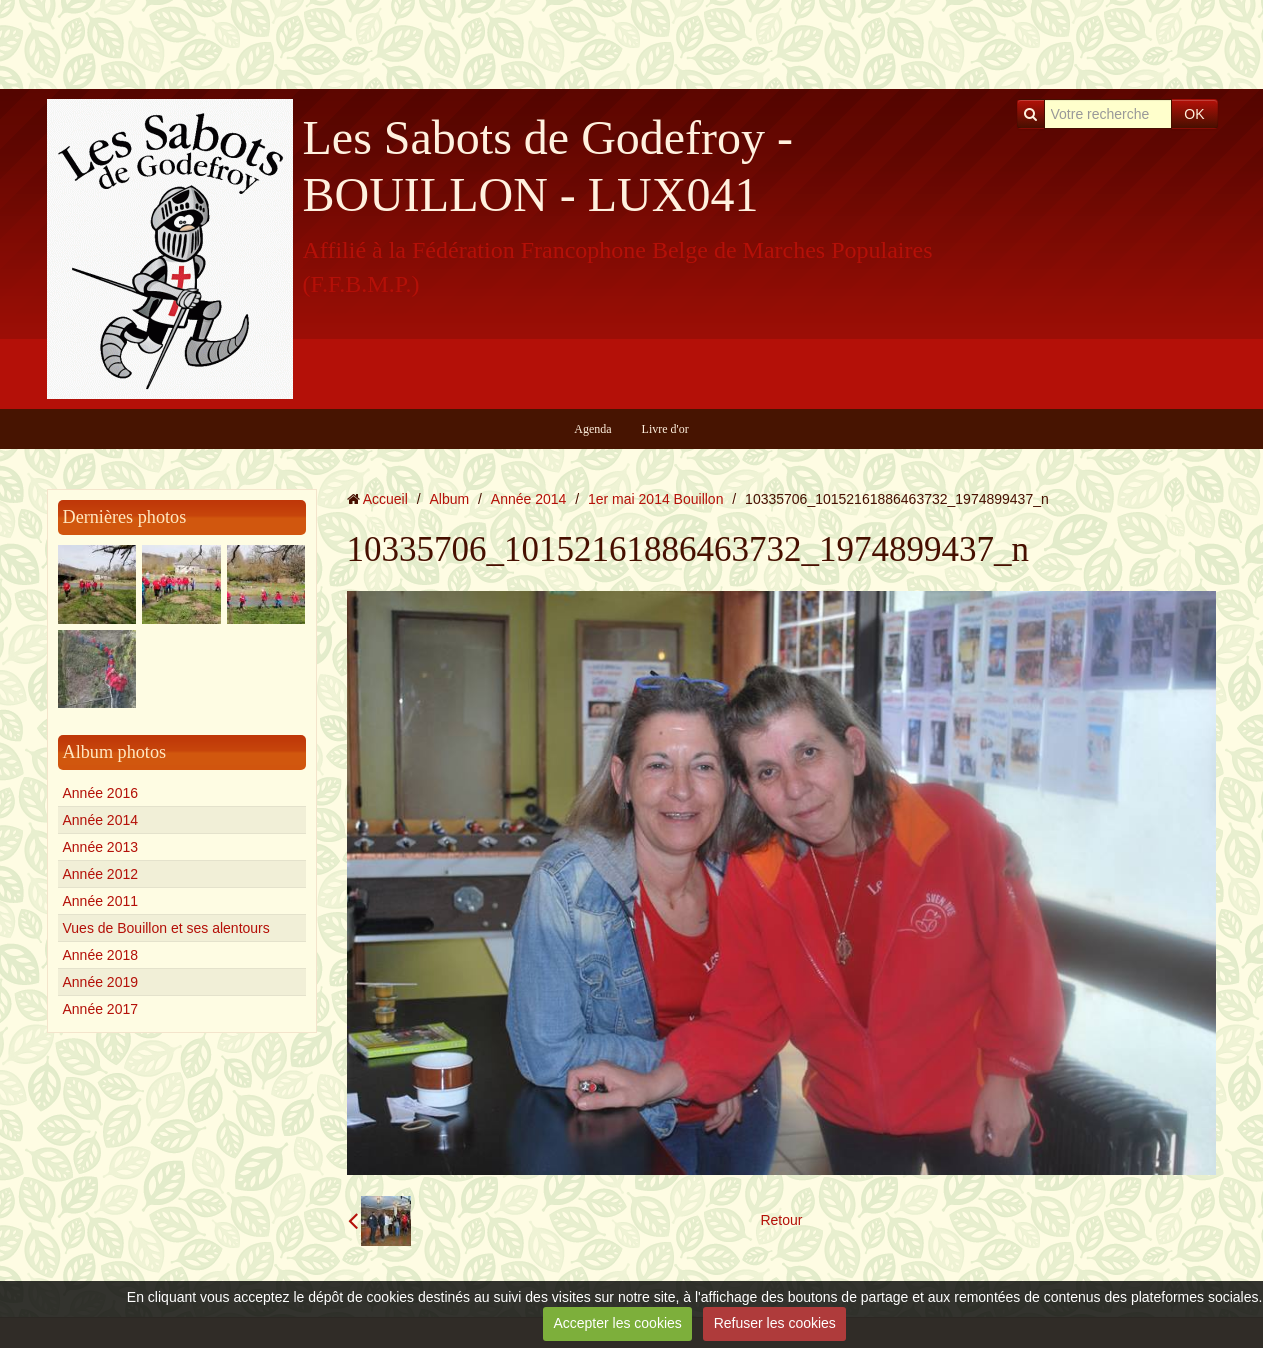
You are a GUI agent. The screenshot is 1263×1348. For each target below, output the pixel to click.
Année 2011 (101, 901)
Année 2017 (101, 1009)
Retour (781, 1220)
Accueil (385, 499)
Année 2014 (101, 820)
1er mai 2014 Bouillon (655, 499)
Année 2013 (101, 847)
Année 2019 (101, 982)
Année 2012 (101, 874)
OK (1194, 114)
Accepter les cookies (617, 1323)
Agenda (592, 429)
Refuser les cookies (775, 1323)
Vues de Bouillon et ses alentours (166, 928)
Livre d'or (665, 429)
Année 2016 (101, 793)
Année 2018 (101, 955)
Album (449, 499)
